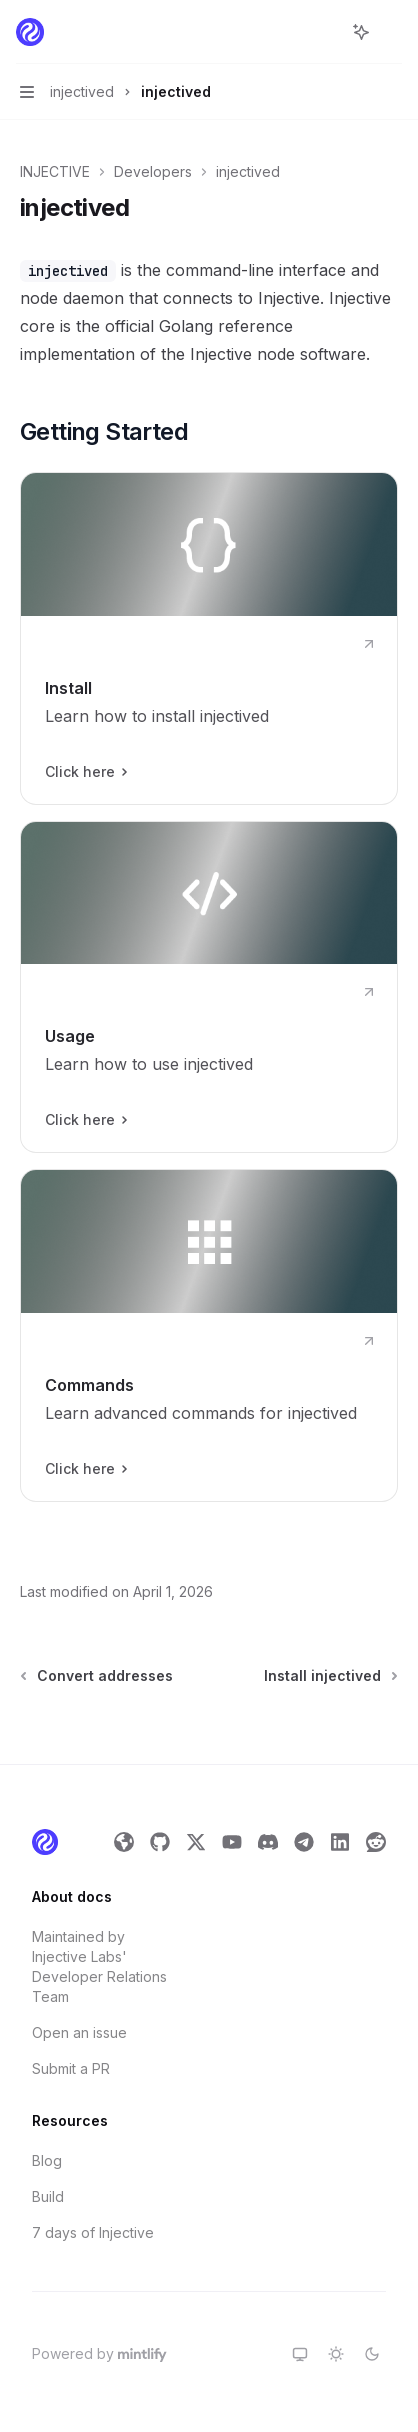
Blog (47, 2160)
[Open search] (324, 32)
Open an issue (79, 2032)
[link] (209, 638)
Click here (85, 772)
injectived (248, 171)
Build (48, 2196)
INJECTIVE (55, 171)
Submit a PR (71, 2068)
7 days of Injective (93, 2232)
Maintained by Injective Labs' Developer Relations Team (99, 1966)
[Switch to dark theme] (372, 2354)
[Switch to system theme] (300, 2354)
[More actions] (392, 32)
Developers (153, 171)
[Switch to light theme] (336, 2354)
